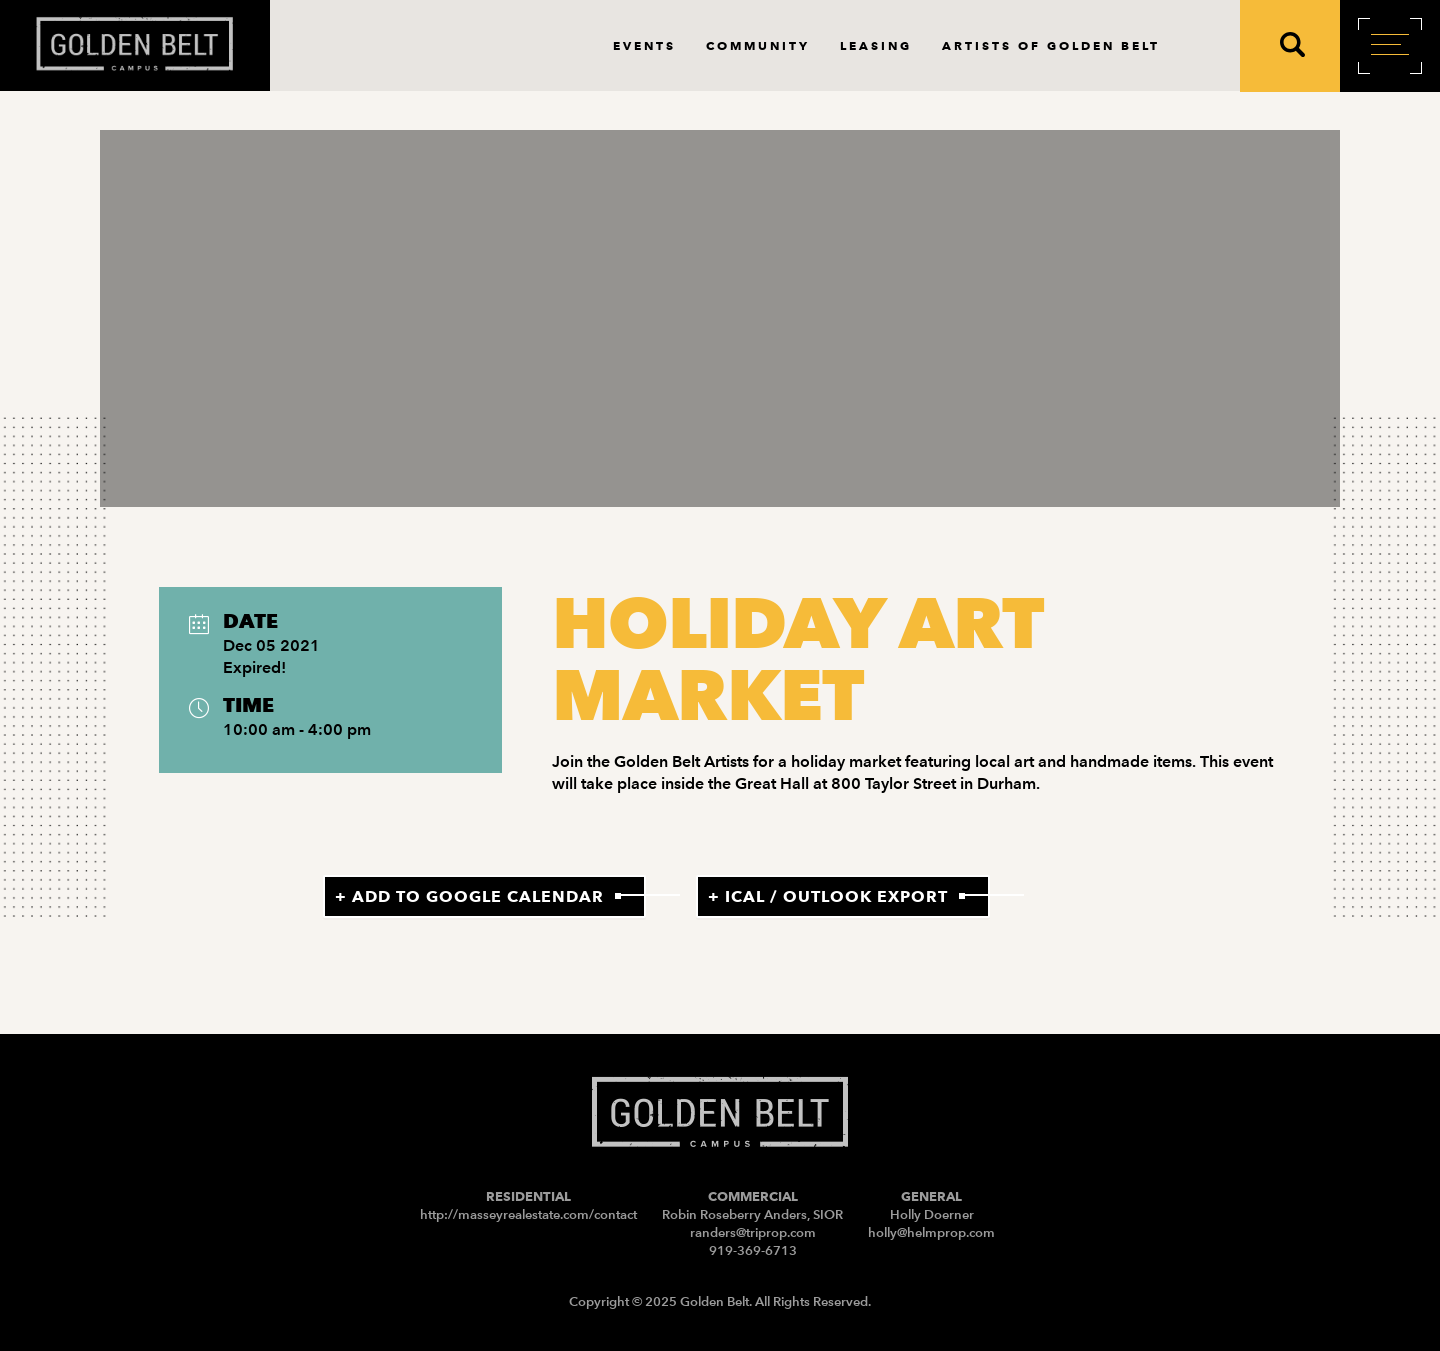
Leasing (876, 45)
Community (758, 45)
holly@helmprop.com (931, 1232)
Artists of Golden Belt (1051, 45)
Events (644, 45)
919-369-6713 (753, 1250)
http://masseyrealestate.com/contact (528, 1214)
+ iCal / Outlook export (828, 896)
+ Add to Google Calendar (469, 896)
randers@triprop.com (753, 1232)
